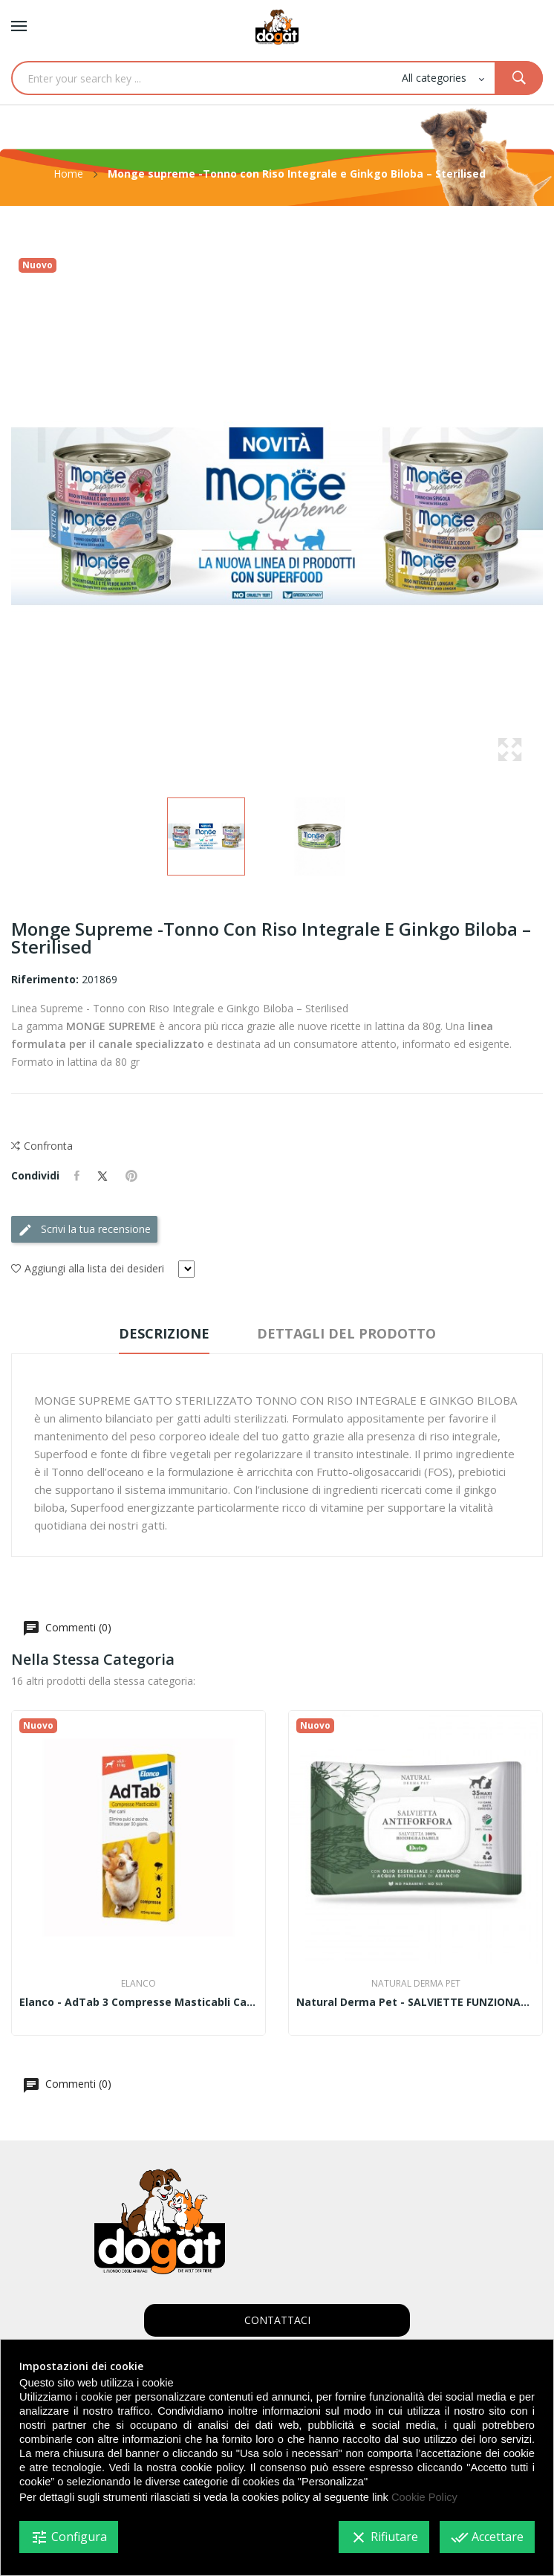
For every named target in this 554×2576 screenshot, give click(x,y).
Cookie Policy (424, 2497)
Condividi (77, 1176)
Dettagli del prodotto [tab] (346, 1333)
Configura (68, 2537)
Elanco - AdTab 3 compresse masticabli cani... (138, 2002)
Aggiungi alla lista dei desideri (87, 1269)
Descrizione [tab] (164, 1333)
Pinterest (131, 1176)
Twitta (102, 1176)
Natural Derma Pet (415, 1983)
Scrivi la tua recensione (84, 1229)
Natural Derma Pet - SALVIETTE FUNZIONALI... (415, 2002)
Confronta (42, 1146)
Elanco (138, 1983)
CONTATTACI (277, 2320)
